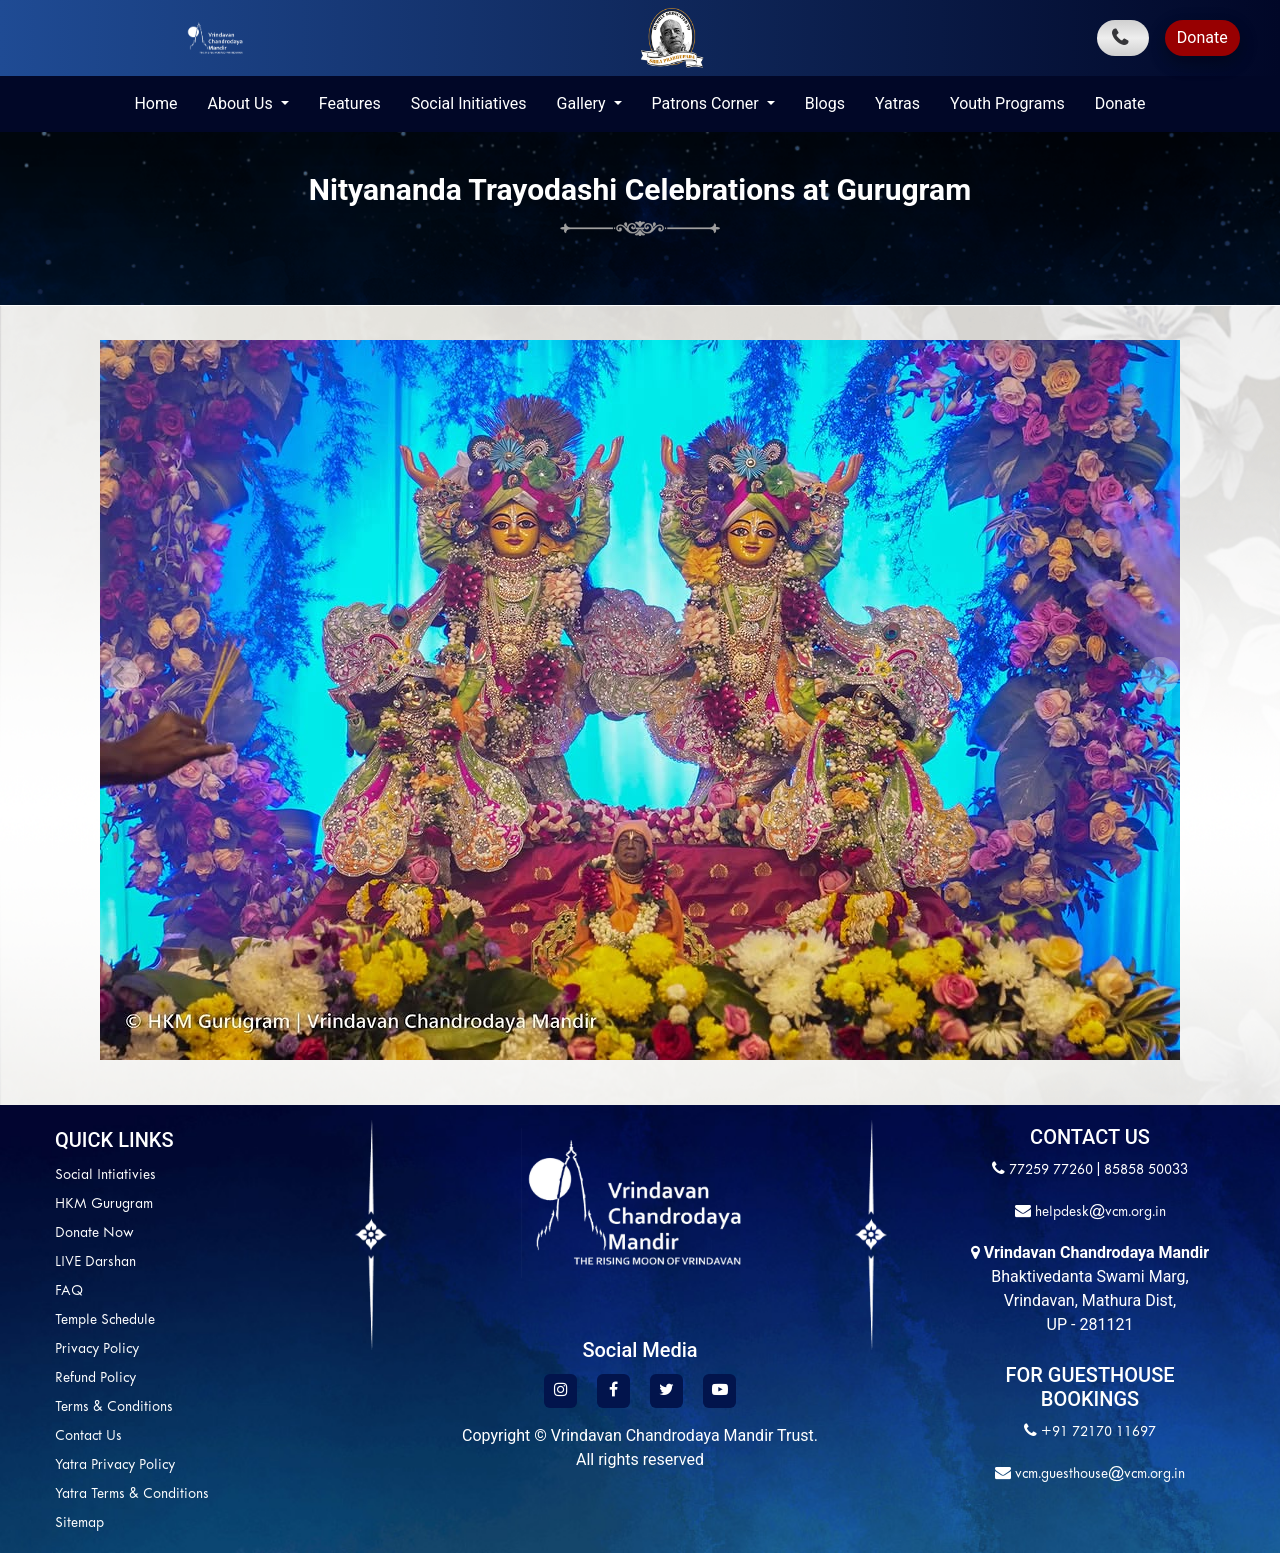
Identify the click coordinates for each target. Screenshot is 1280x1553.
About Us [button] (241, 103)
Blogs (825, 103)
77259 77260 (1051, 1170)
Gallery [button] (583, 103)
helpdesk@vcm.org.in (1098, 1212)
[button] (120, 675)
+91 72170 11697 (1098, 1432)
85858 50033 (1146, 1170)
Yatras (897, 103)
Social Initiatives (469, 103)
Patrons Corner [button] (707, 103)
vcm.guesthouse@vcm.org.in (1098, 1474)
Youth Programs (1007, 103)
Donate (1202, 37)
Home (155, 103)
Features (350, 103)
